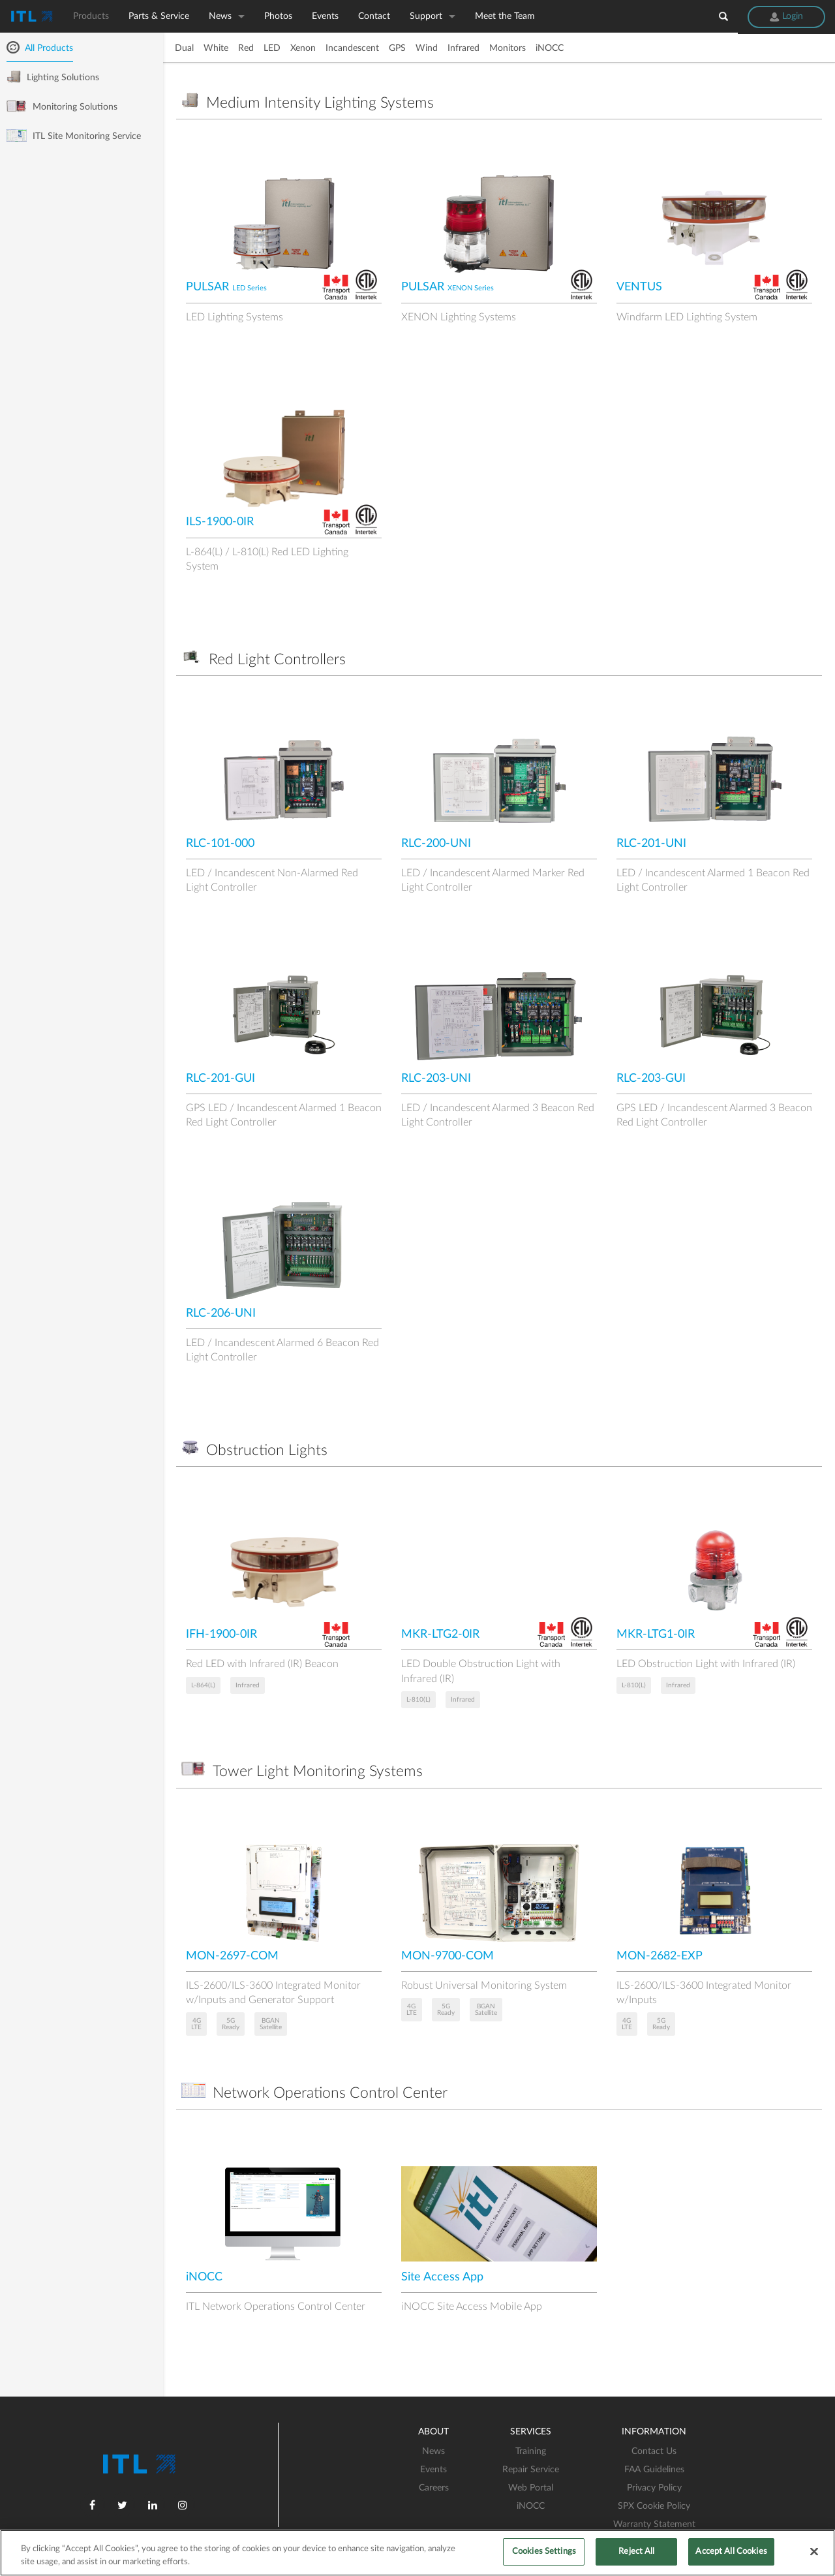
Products (91, 16)
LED (272, 48)
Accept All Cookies (731, 2551)
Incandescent (352, 48)
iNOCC (550, 48)
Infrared (463, 48)
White (216, 48)
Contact (374, 16)
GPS (397, 48)
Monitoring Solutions (62, 106)
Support (426, 16)
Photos (278, 16)
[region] (417, 2553)
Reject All (636, 2551)
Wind (427, 48)
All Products (40, 47)
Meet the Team (505, 16)
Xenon (303, 48)
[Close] (814, 2551)
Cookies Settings (544, 2551)
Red (246, 48)
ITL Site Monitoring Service (74, 135)
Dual (184, 48)
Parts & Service (159, 16)
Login (786, 16)
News (220, 16)
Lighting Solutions (53, 77)
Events (325, 16)
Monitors (507, 48)
